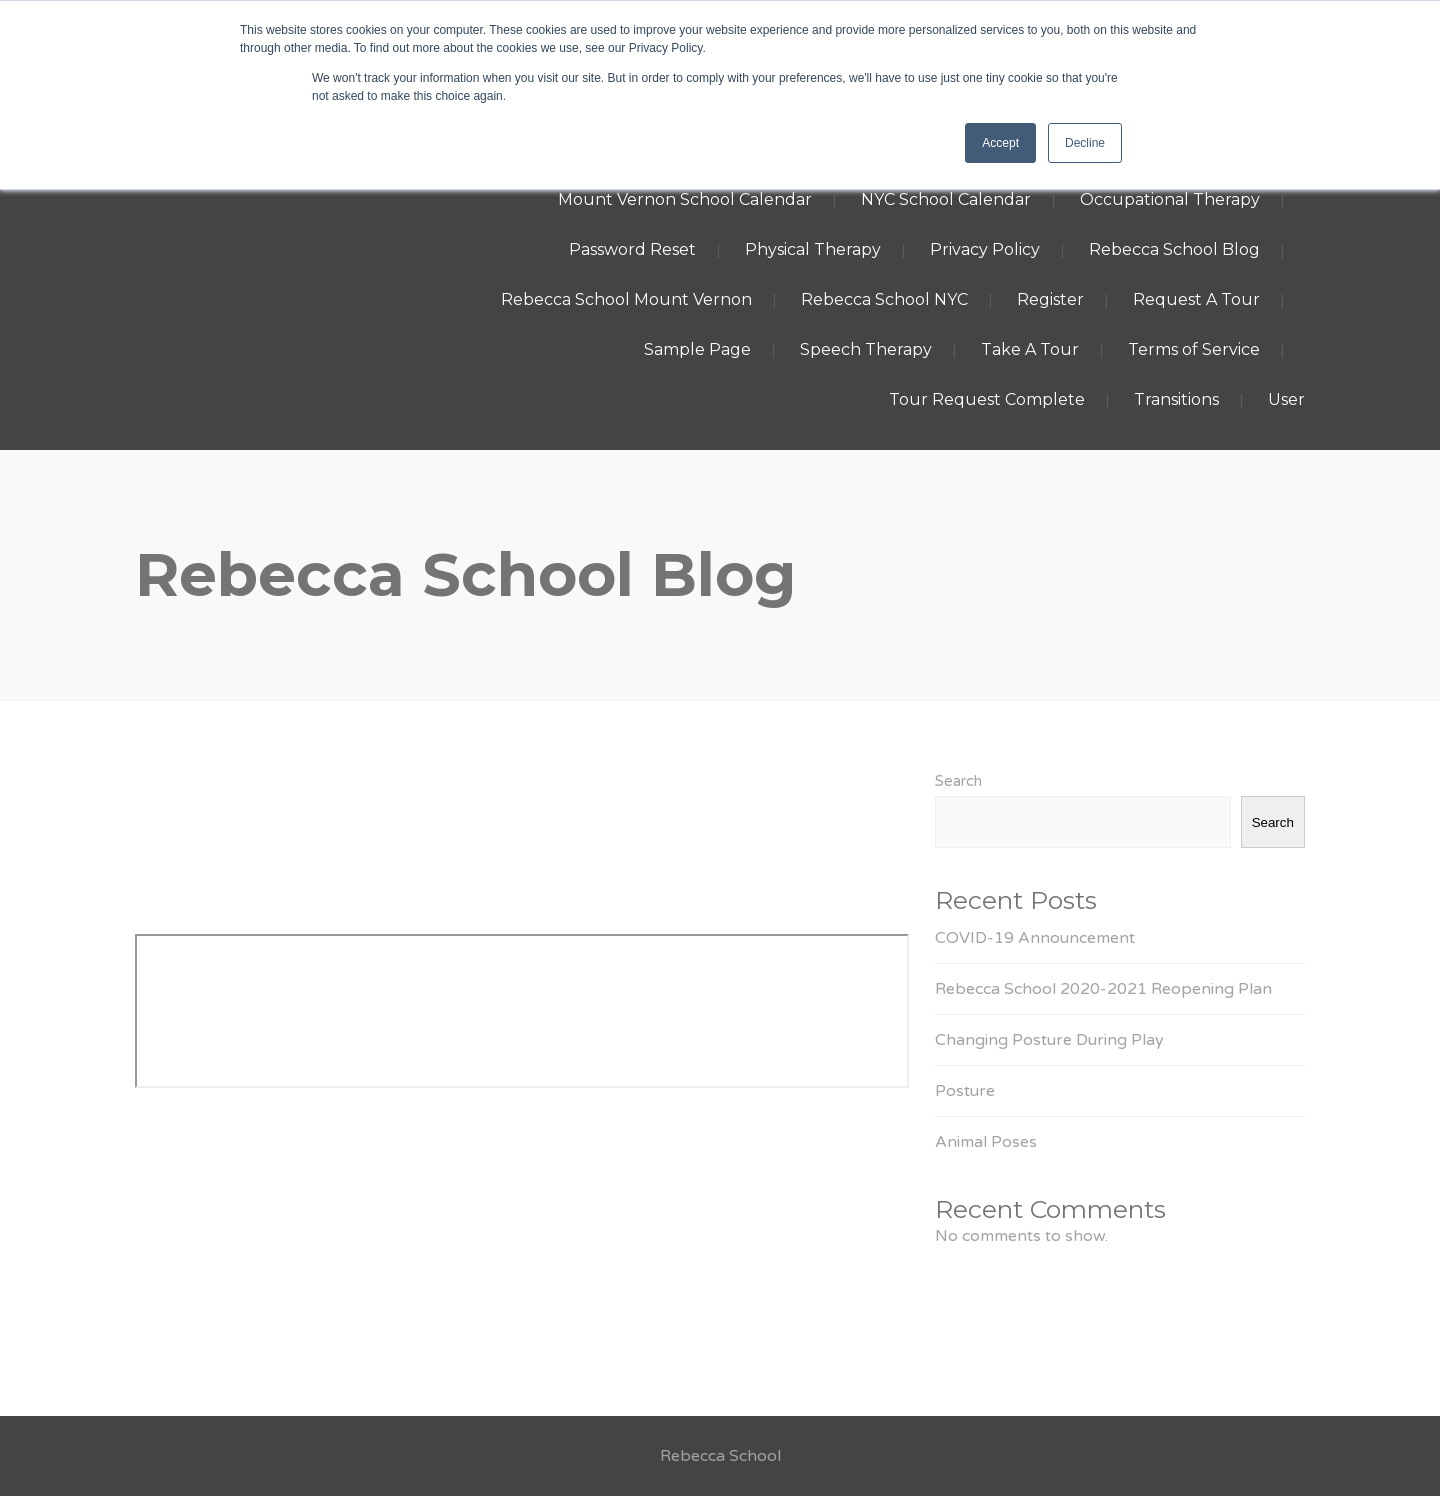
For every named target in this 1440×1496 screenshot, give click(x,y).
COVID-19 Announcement (1035, 938)
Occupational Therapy (1170, 199)
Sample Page (697, 349)
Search (958, 781)
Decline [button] (1085, 143)
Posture (965, 1091)
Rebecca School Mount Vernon (626, 299)
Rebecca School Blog (1174, 249)
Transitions (1176, 399)
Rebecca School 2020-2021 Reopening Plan (1103, 989)
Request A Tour (1196, 299)
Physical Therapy (813, 249)
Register (1050, 299)
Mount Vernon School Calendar (685, 199)
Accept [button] (1000, 143)
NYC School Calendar (946, 199)
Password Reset (632, 249)
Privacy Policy (985, 249)
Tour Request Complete (987, 399)
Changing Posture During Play (1049, 1040)
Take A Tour (1030, 349)
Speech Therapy (866, 349)
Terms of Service (1194, 349)
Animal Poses (986, 1142)
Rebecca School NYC (884, 299)
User (1286, 399)
